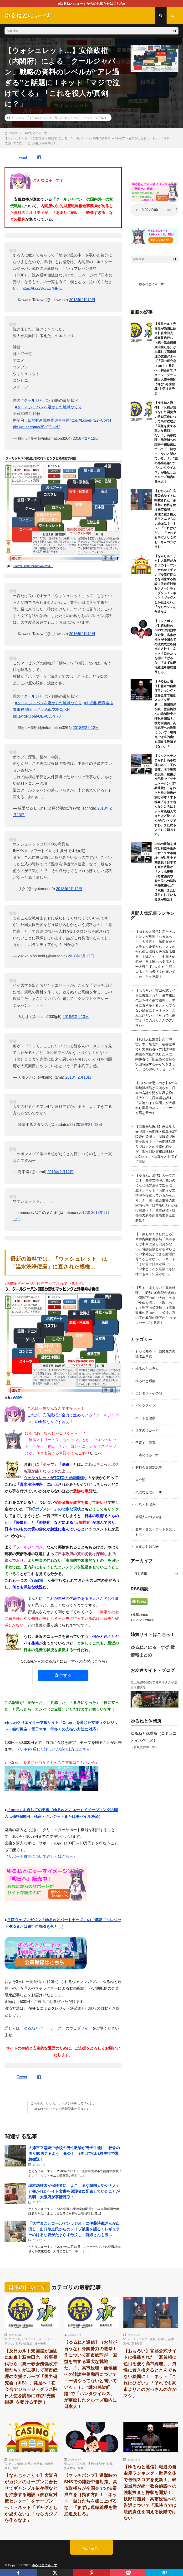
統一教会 (40, 2343)
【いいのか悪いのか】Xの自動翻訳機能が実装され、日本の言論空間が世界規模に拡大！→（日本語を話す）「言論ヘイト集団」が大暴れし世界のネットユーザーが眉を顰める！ (156, 1098)
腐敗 (152, 2339)
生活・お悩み (145, 1504)
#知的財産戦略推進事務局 (47, 420)
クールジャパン (69, 117)
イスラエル (29, 2339)
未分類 (140, 1480)
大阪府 (48, 2463)
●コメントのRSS (142, 1620)
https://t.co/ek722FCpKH (90, 420)
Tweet (22, 157)
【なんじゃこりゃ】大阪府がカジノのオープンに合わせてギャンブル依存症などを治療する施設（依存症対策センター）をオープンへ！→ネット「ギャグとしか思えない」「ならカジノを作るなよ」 (165, 583)
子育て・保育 (145, 1443)
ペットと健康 (145, 1418)
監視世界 (70, 2467)
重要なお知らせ (147, 1546)
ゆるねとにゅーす (151, 284)
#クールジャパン (36, 400)
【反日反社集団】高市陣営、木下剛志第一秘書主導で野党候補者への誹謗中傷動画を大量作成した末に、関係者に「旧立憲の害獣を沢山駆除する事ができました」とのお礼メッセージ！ (155, 1054)
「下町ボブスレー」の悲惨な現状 (52, 1509)
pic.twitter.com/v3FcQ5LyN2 (36, 427)
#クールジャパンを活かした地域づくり (48, 407)
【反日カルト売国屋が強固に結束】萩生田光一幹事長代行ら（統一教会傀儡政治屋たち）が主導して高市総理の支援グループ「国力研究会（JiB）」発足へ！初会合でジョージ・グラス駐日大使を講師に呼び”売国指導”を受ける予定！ (31, 2377)
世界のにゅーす (147, 1430)
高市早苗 (137, 2343)
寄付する (63, 1675)
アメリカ (14, 2339)
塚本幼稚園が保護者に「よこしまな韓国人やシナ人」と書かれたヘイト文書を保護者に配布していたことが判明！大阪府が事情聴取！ (74, 2191)
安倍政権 (100, 117)
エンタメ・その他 (148, 1393)
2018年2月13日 (76, 1017)
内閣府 (17, 1397)
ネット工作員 (76, 2463)
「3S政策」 (37, 1580)
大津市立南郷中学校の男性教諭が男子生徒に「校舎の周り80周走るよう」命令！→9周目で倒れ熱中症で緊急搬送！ (74, 2153)
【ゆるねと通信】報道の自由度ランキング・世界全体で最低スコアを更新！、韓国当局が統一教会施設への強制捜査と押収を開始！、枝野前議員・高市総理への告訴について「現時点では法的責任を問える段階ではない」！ (165, 714)
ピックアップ (145, 1406)
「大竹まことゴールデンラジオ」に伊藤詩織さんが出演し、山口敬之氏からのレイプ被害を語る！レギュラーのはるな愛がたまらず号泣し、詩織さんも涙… (74, 2229)
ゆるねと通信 (145, 1381)
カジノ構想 (16, 2463)
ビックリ (87, 117)
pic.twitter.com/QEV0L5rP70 (37, 716)
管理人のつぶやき (148, 1517)
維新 (7, 2467)
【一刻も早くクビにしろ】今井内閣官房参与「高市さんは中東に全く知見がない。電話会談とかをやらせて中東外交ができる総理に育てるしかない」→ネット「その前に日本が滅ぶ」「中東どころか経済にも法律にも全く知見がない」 (155, 1254)
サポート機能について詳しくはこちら (40, 1856)
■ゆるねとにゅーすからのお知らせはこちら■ (91, 3)
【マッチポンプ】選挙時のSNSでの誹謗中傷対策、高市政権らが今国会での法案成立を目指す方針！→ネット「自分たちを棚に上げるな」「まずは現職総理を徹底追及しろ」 (90, 2494)
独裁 (109, 2463)
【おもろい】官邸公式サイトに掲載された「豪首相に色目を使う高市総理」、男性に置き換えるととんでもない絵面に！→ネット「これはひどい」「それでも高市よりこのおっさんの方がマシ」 (165, 518)
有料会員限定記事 (148, 1467)
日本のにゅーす (42, 117)
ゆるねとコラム (147, 1368)
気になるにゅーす (148, 1492)
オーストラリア (137, 2339)
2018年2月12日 (82, 300)
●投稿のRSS (139, 1614)
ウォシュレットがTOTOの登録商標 (54, 1478)
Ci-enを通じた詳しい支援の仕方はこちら (55, 1749)
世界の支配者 (23, 2343)
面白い (162, 2339)
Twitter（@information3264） (33, 566)
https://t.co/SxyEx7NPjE (42, 288)
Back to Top (91, 2549)
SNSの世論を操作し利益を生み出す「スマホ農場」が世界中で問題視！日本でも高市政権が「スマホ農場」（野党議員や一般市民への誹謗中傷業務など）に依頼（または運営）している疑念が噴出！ (165, 871)
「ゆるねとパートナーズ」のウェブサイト (56, 2028)
